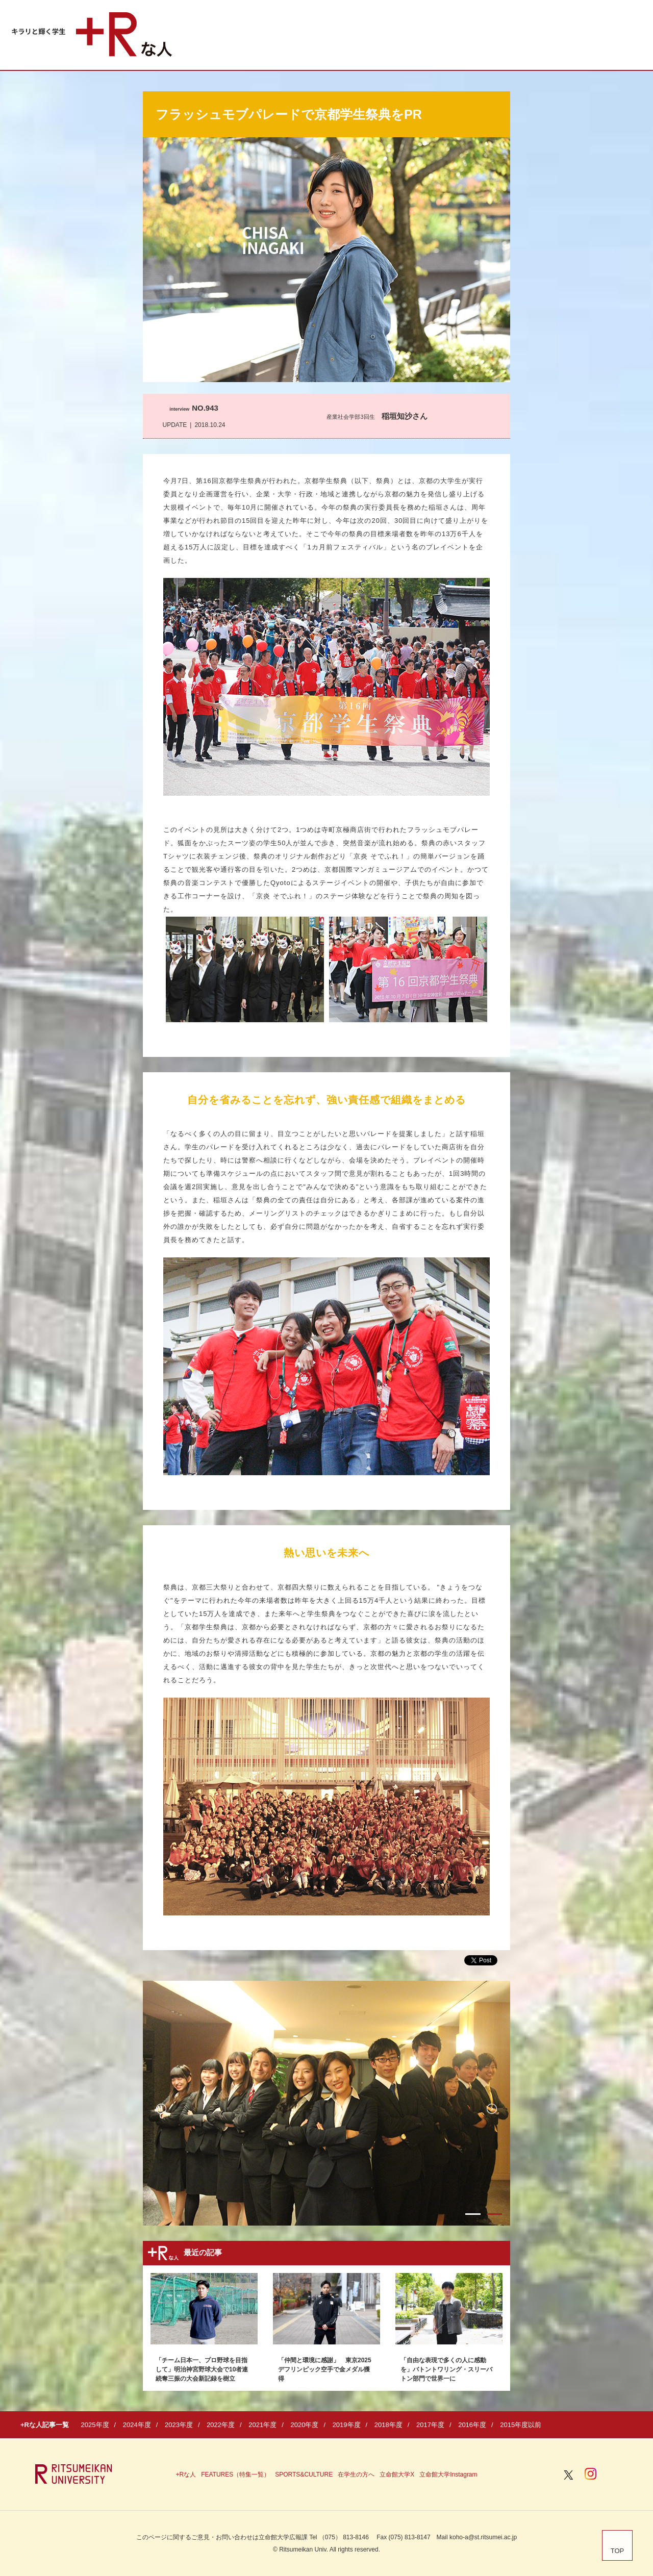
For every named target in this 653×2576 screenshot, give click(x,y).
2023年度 (179, 2425)
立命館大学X (397, 2474)
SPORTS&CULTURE (304, 2474)
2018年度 (388, 2425)
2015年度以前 (520, 2425)
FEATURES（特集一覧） (235, 2474)
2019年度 (347, 2425)
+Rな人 (185, 2474)
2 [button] (494, 2214)
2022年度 (221, 2425)
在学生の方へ (356, 2474)
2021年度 (262, 2425)
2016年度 (472, 2425)
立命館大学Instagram (448, 2474)
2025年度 (95, 2425)
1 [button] (473, 2214)
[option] (326, 2103)
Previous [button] (161, 2108)
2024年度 (137, 2425)
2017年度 (430, 2425)
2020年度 (304, 2425)
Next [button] (492, 2108)
